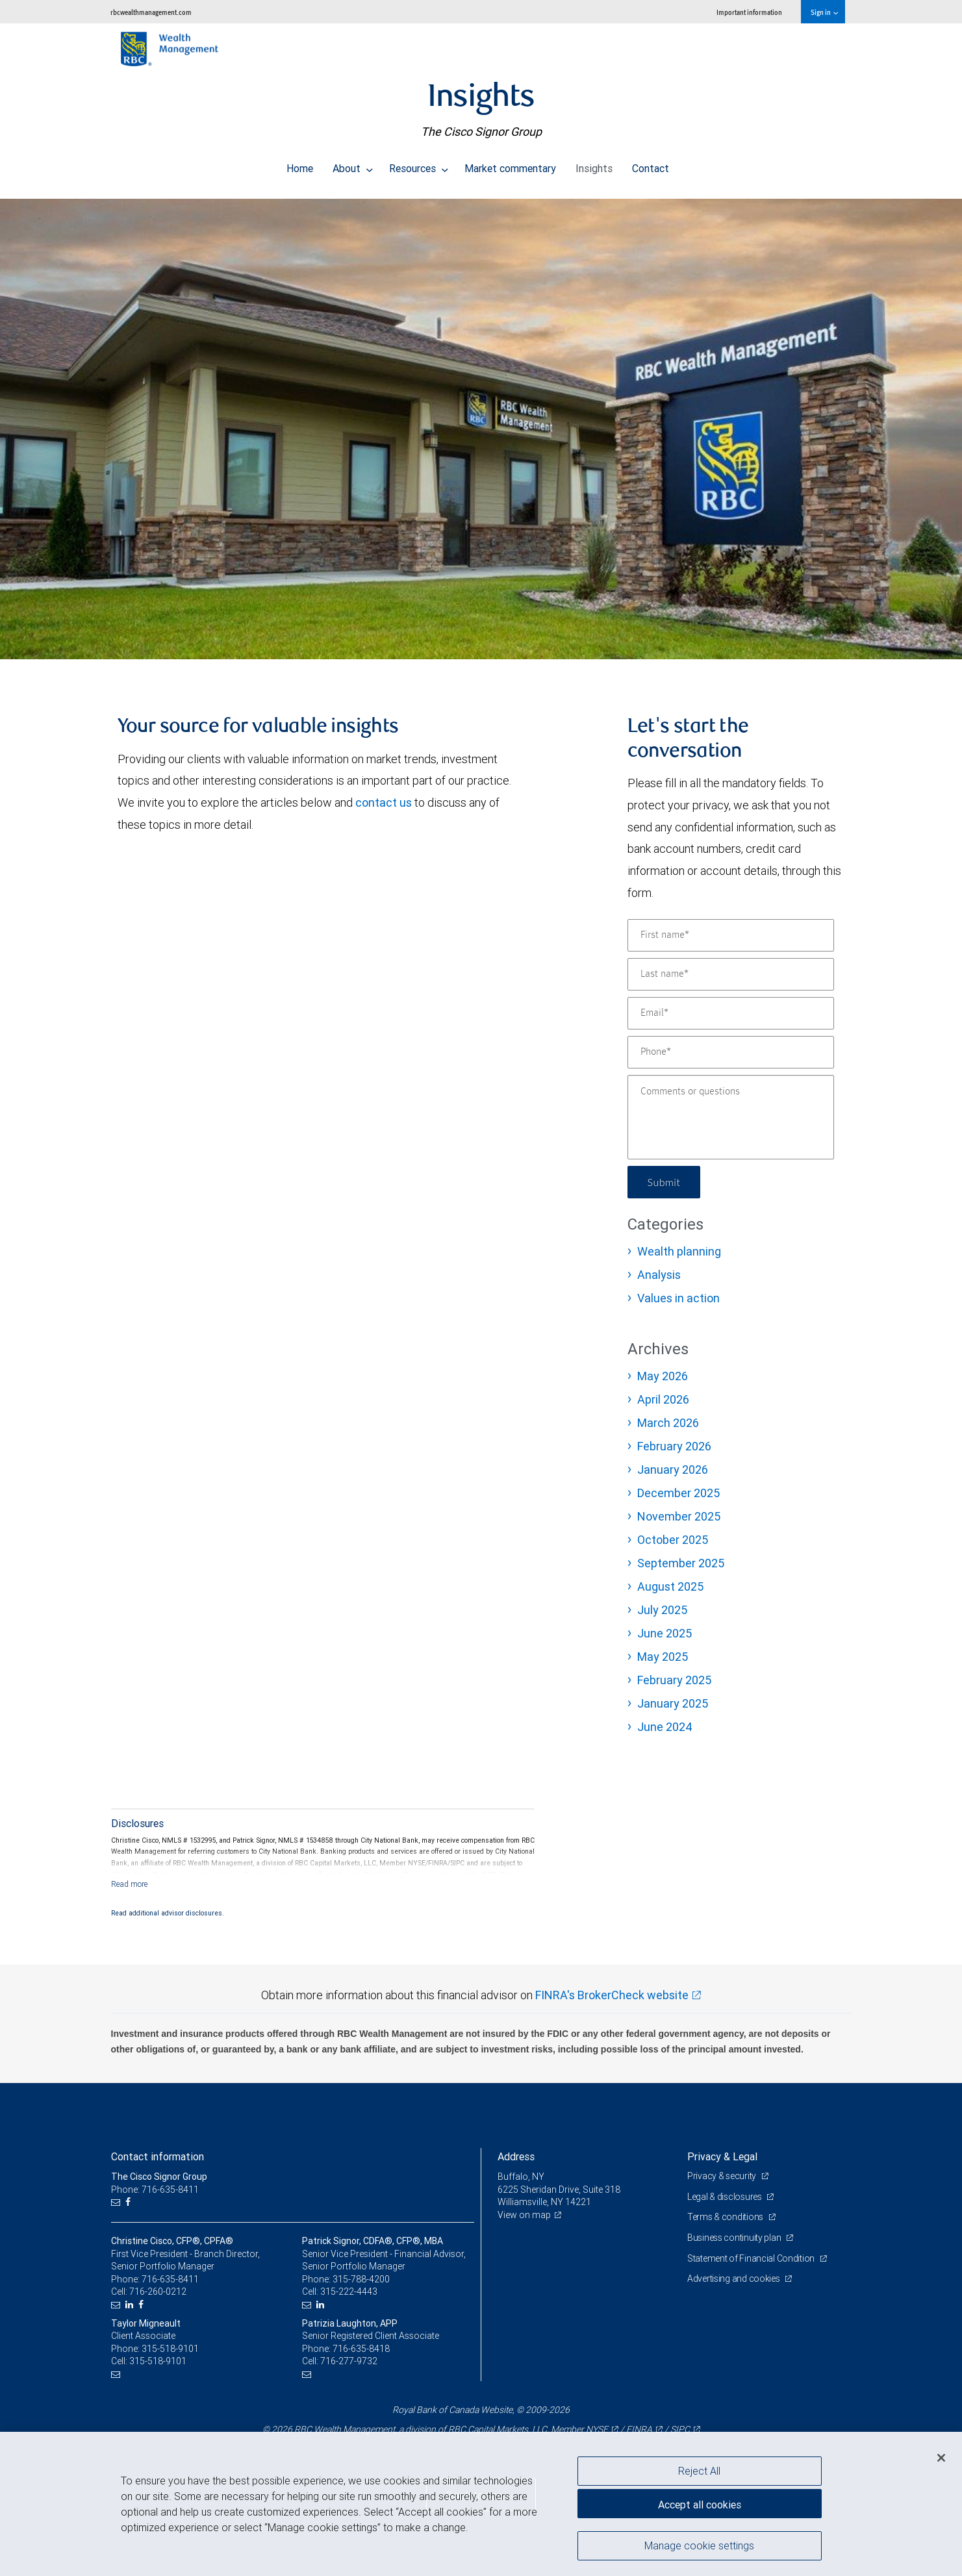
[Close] (941, 2457)
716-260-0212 (157, 2291)
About (353, 164)
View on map (524, 2215)
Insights (594, 164)
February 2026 (674, 1446)
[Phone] (730, 1052)
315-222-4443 (348, 2291)
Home (299, 164)
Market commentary (510, 164)
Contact (650, 164)
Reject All (699, 2470)
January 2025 (672, 1703)
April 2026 (663, 1399)
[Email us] (117, 2202)
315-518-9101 (170, 2349)
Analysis (659, 1274)
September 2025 (680, 1563)
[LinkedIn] (130, 2305)
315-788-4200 (361, 2279)
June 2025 (664, 1633)
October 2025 (672, 1539)
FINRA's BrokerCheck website (612, 1995)
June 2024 (664, 1726)
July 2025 (662, 1609)
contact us (383, 802)
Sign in (824, 12)
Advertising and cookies (734, 2278)
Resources (418, 164)
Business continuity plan (735, 2237)
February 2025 (674, 1680)
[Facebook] (129, 2202)
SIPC (680, 2429)
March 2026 (668, 1422)
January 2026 (672, 1469)
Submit (664, 1182)
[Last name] (730, 974)
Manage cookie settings (699, 2545)
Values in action (678, 1298)
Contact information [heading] (157, 2156)
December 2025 (678, 1492)
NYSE (597, 2429)
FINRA (639, 2429)
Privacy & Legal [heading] (722, 2156)
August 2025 (670, 1586)
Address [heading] (516, 2156)
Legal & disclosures (725, 2197)
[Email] (730, 1013)
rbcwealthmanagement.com (151, 12)
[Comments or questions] (730, 1117)
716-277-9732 (348, 2361)
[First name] (730, 935)
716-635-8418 (361, 2349)
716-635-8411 (170, 2279)
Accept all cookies (699, 2504)
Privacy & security (722, 2176)
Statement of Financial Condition (751, 2258)
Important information (749, 12)
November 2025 (678, 1516)
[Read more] (129, 1884)
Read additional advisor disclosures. (167, 1912)
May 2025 (662, 1656)
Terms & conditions (726, 2217)
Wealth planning (679, 1251)
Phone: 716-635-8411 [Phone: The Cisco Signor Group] (155, 2189)
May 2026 (662, 1376)
